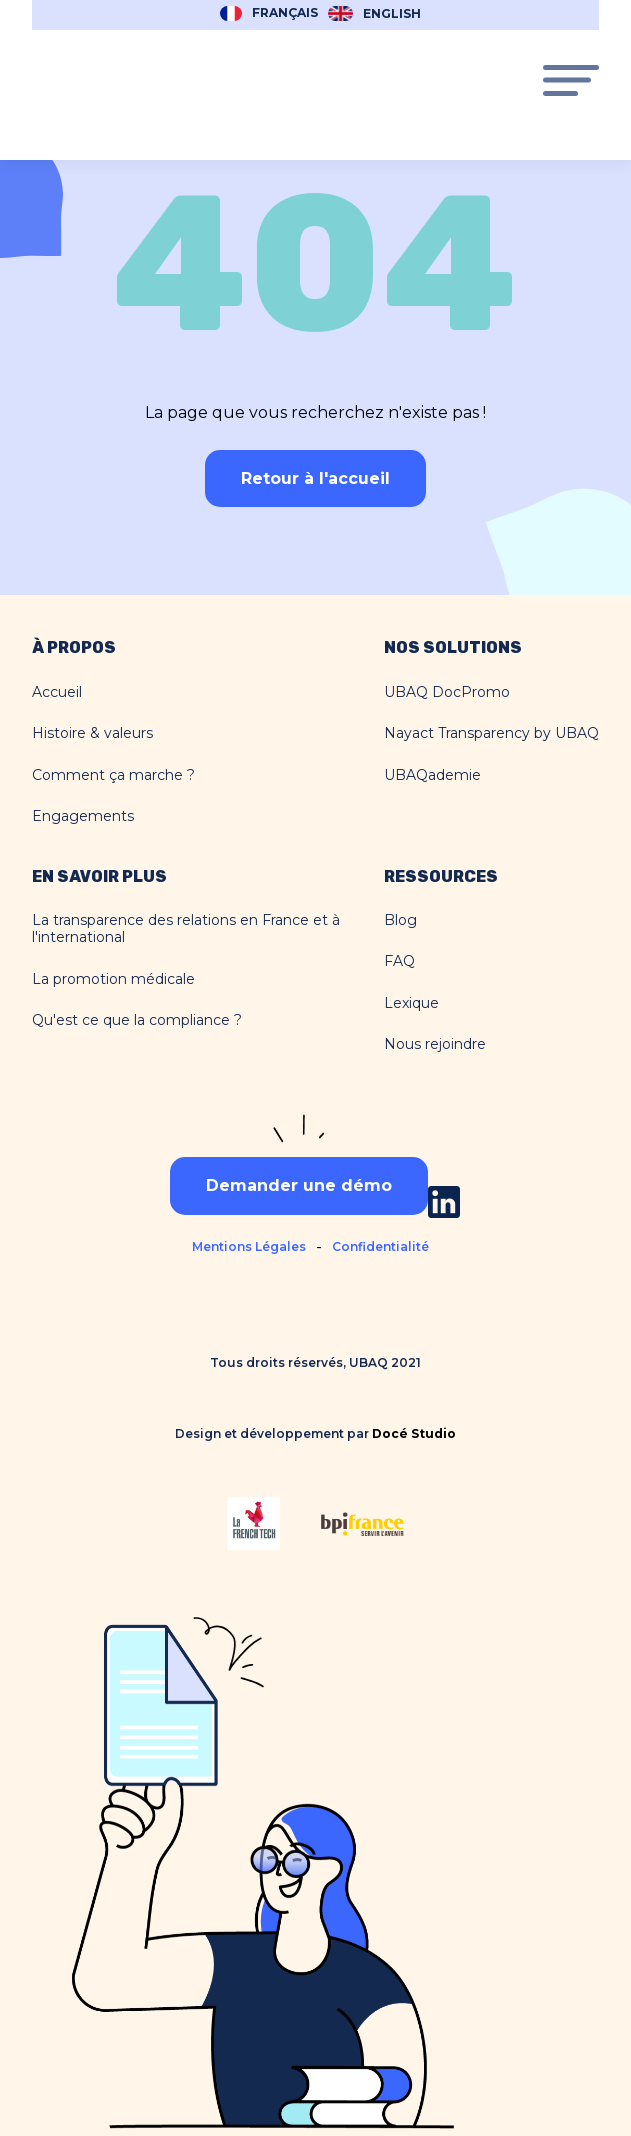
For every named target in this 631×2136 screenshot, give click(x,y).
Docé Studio (414, 1433)
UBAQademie (432, 775)
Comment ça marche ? (113, 775)
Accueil (57, 692)
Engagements (83, 816)
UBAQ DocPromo (447, 692)
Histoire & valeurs (92, 733)
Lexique (411, 1003)
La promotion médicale (113, 979)
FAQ (399, 961)
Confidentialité (380, 1246)
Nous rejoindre (435, 1044)
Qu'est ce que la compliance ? (137, 1020)
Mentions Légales (249, 1246)
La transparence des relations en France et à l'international (186, 929)
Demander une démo (299, 1185)
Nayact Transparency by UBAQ (491, 733)
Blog (400, 920)
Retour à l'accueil (315, 478)
